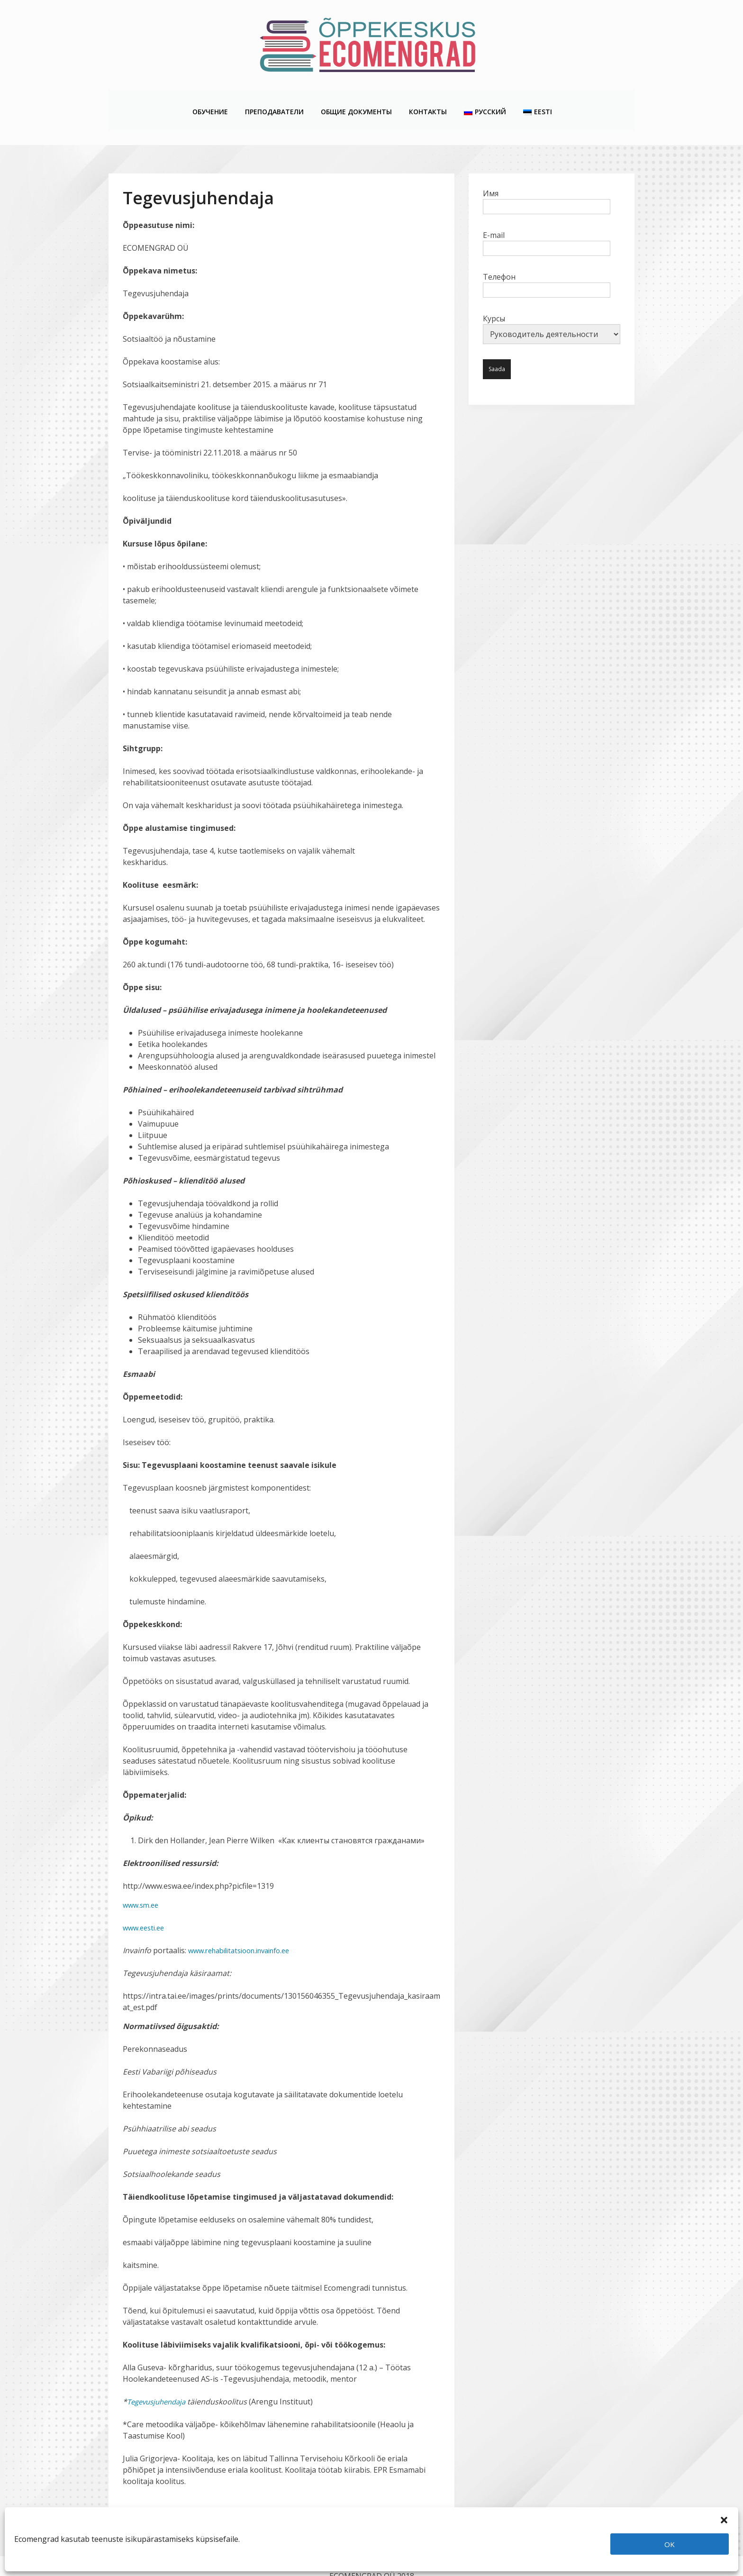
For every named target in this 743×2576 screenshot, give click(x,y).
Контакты (427, 100)
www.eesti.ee (145, 1907)
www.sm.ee (142, 1885)
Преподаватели (274, 100)
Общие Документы (355, 100)
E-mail (546, 222)
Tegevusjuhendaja (159, 2381)
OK (669, 2544)
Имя (546, 180)
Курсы (551, 308)
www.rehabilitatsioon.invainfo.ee (246, 1930)
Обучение (209, 100)
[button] (724, 2519)
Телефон (546, 263)
